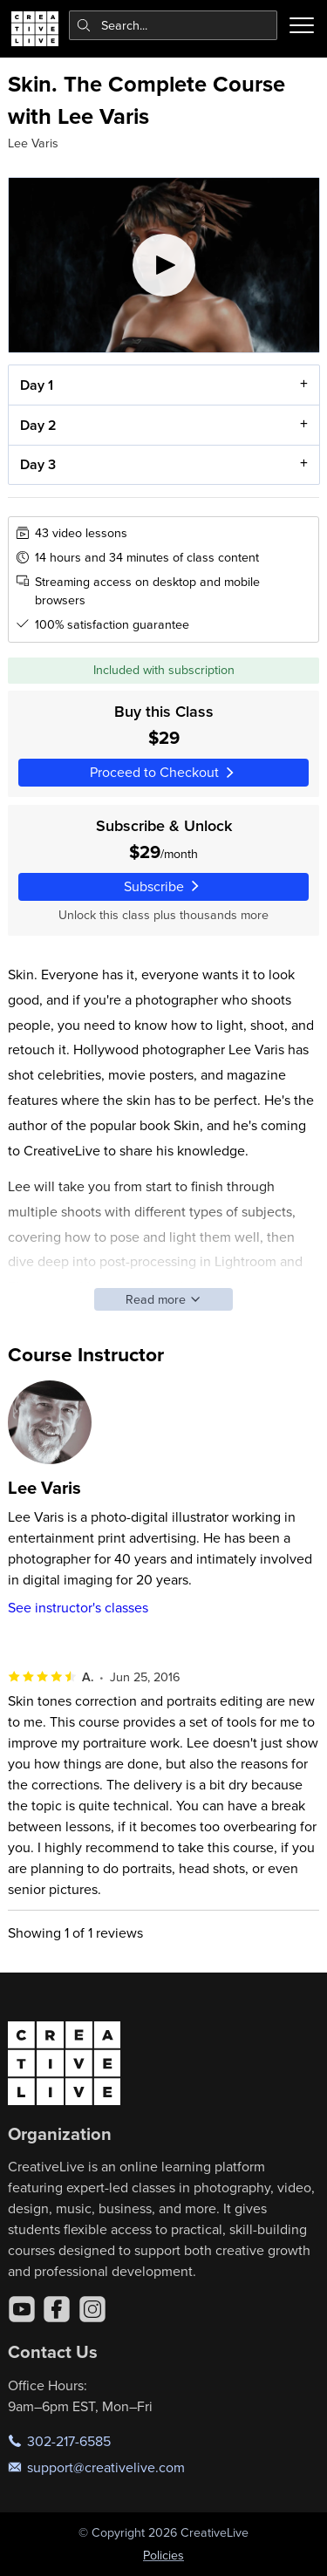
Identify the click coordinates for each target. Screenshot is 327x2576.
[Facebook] (57, 2309)
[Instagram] (92, 2309)
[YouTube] (22, 2309)
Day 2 (37, 425)
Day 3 (37, 465)
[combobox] (173, 25)
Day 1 (35, 385)
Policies (163, 2555)
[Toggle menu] (302, 25)
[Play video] (164, 265)
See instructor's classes (78, 1607)
